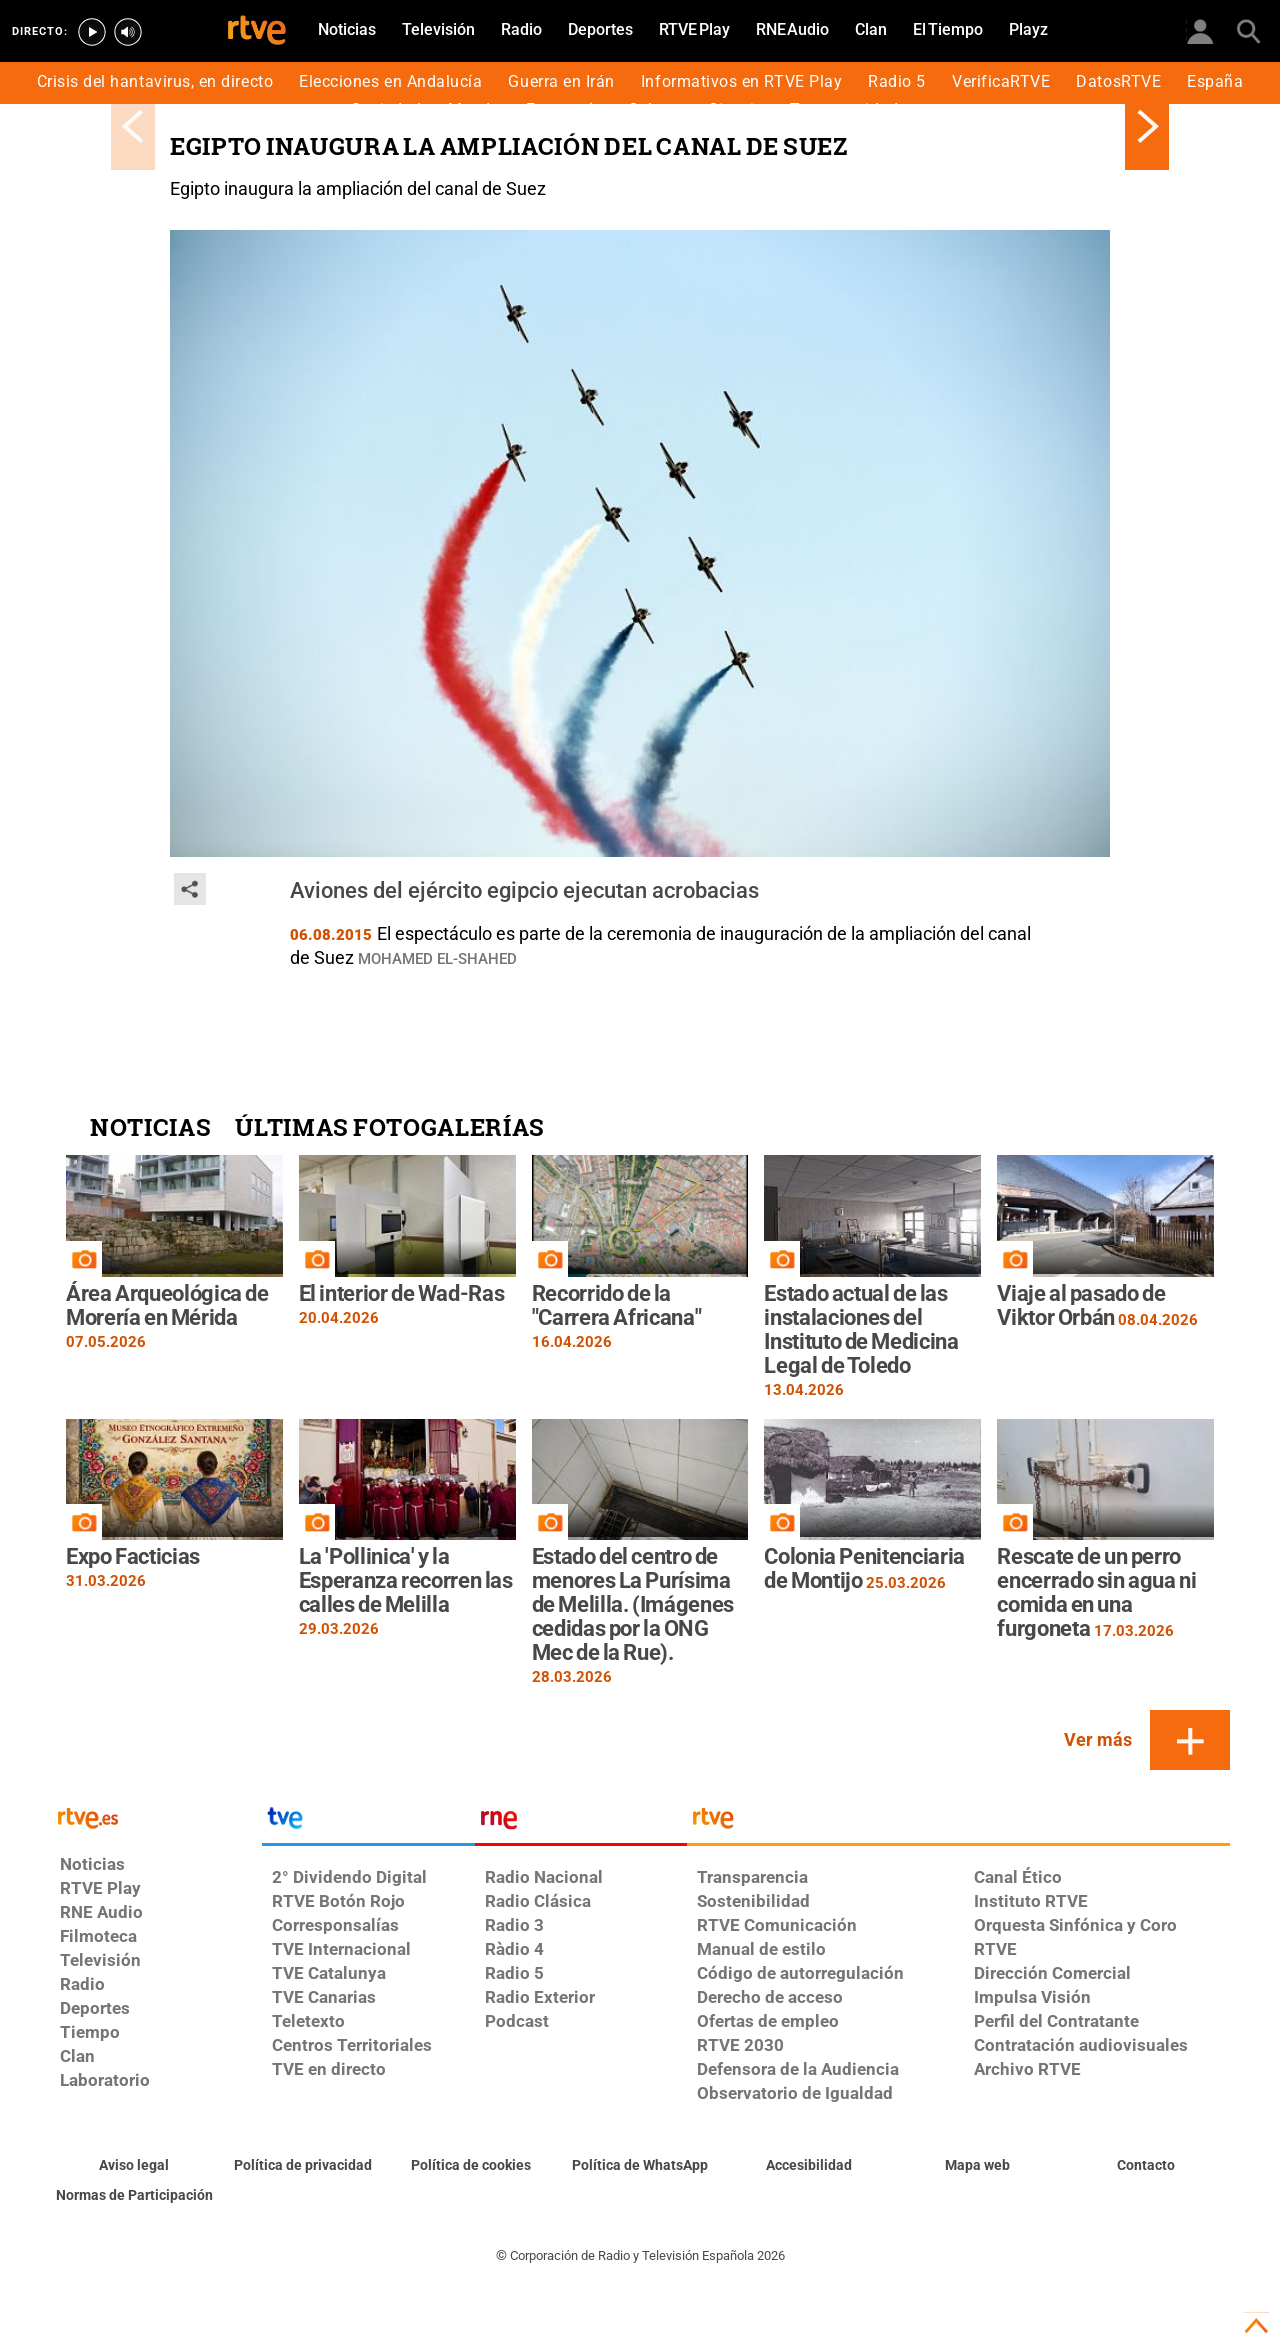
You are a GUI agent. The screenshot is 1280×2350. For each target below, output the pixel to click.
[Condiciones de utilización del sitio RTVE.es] (134, 2166)
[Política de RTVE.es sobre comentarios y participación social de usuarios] (134, 2196)
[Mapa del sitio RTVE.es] (977, 2166)
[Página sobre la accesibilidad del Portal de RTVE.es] (808, 2166)
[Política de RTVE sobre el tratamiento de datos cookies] (471, 2166)
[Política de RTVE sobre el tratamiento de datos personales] (303, 2166)
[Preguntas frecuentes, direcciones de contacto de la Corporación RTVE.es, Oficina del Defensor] (1145, 2166)
